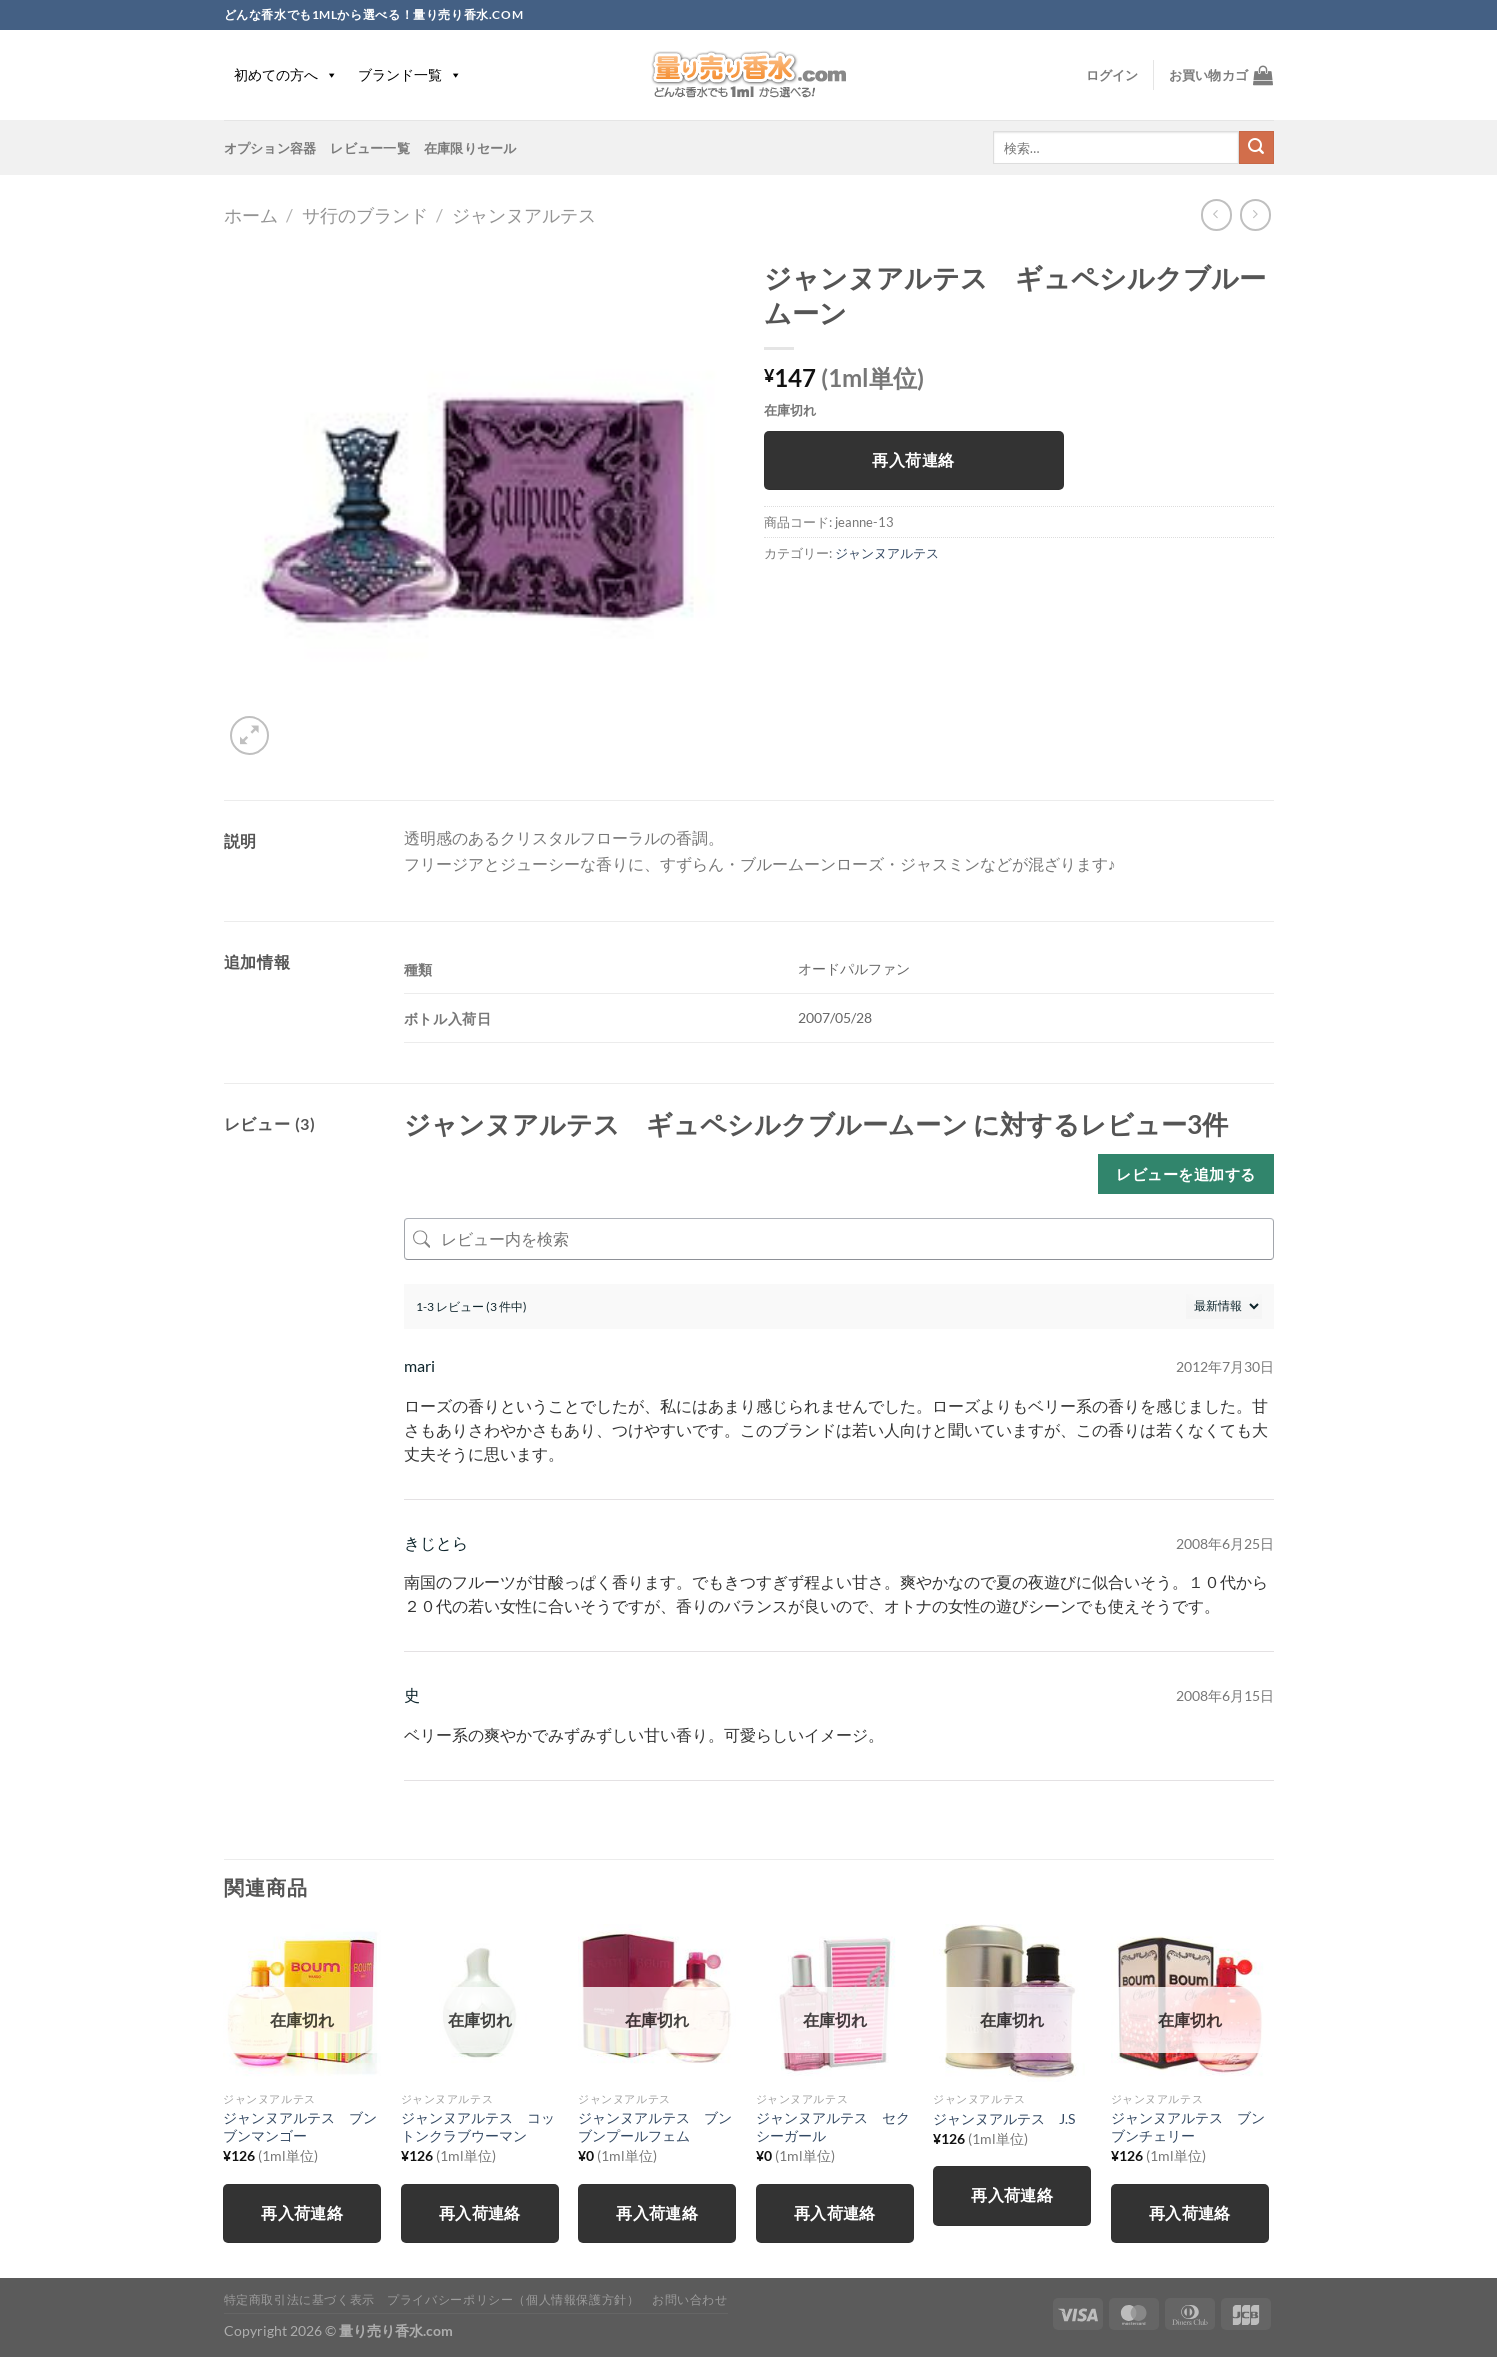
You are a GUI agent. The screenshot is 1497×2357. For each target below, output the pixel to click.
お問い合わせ (690, 2299)
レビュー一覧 (370, 148)
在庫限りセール (470, 148)
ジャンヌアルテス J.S (1004, 2118)
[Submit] (1256, 148)
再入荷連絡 (913, 460)
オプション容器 (270, 148)
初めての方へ (286, 74)
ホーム (251, 215)
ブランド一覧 (410, 74)
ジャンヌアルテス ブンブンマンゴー (300, 2127)
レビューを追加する (1185, 1174)
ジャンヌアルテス (524, 215)
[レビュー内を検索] (839, 1239)
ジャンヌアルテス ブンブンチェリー (1188, 2127)
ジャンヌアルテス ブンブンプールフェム (655, 2127)
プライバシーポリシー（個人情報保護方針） (513, 2299)
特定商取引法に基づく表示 (299, 2299)
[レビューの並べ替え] (1224, 1306)
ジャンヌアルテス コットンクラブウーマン (478, 2127)
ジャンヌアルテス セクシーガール (833, 2127)
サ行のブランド (365, 215)
